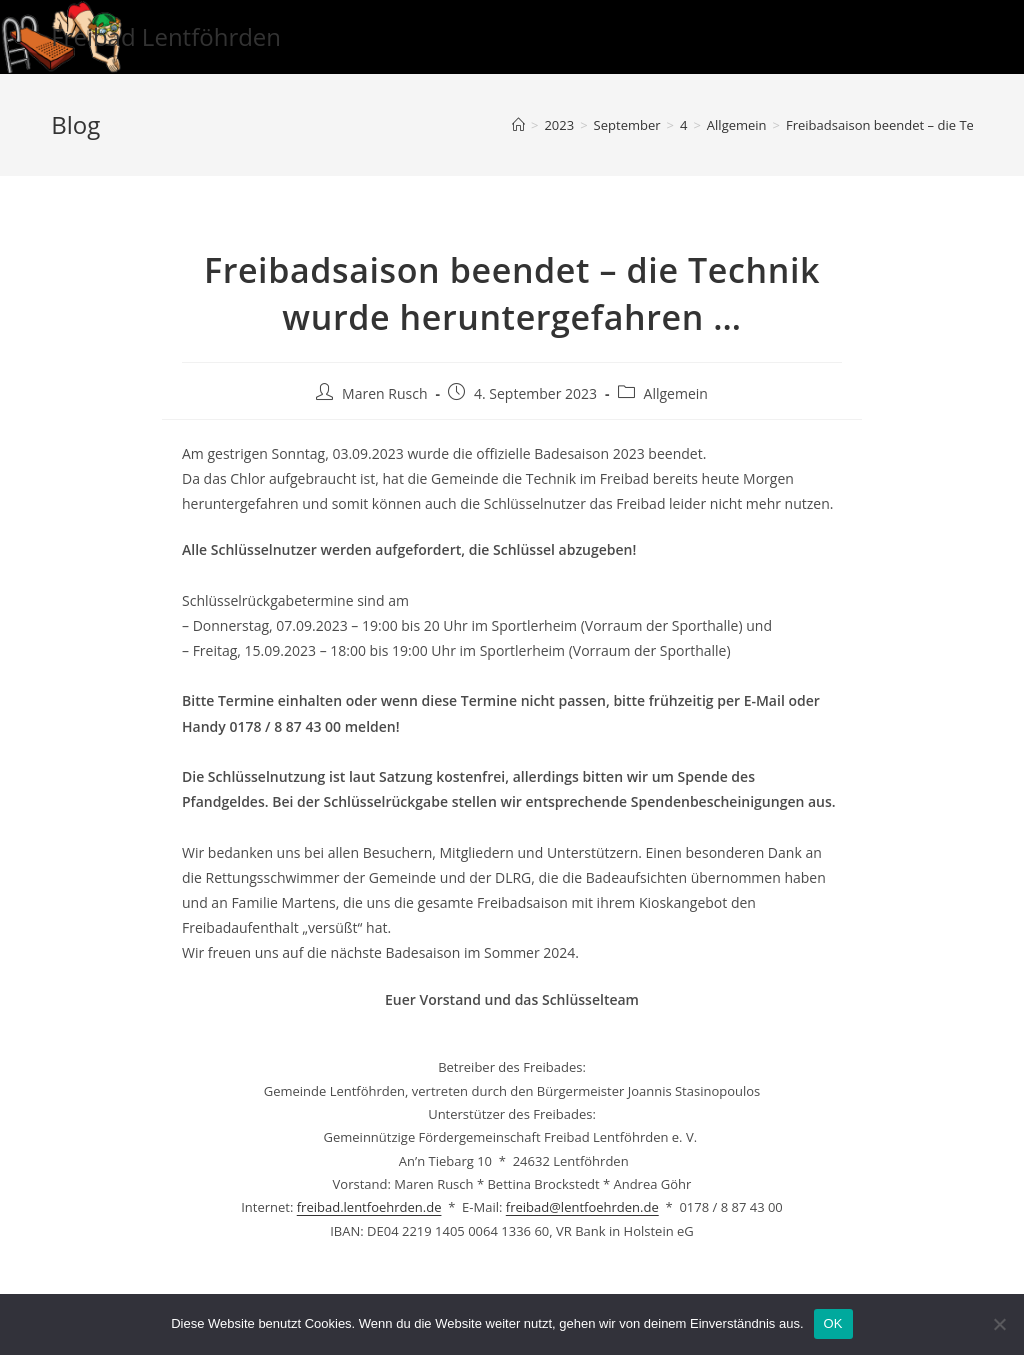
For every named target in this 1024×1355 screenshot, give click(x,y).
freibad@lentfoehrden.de (582, 1207)
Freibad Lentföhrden (166, 36)
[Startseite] (518, 125)
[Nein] (999, 1324)
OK (833, 1323)
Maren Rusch (384, 393)
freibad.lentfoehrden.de (369, 1207)
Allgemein (676, 393)
